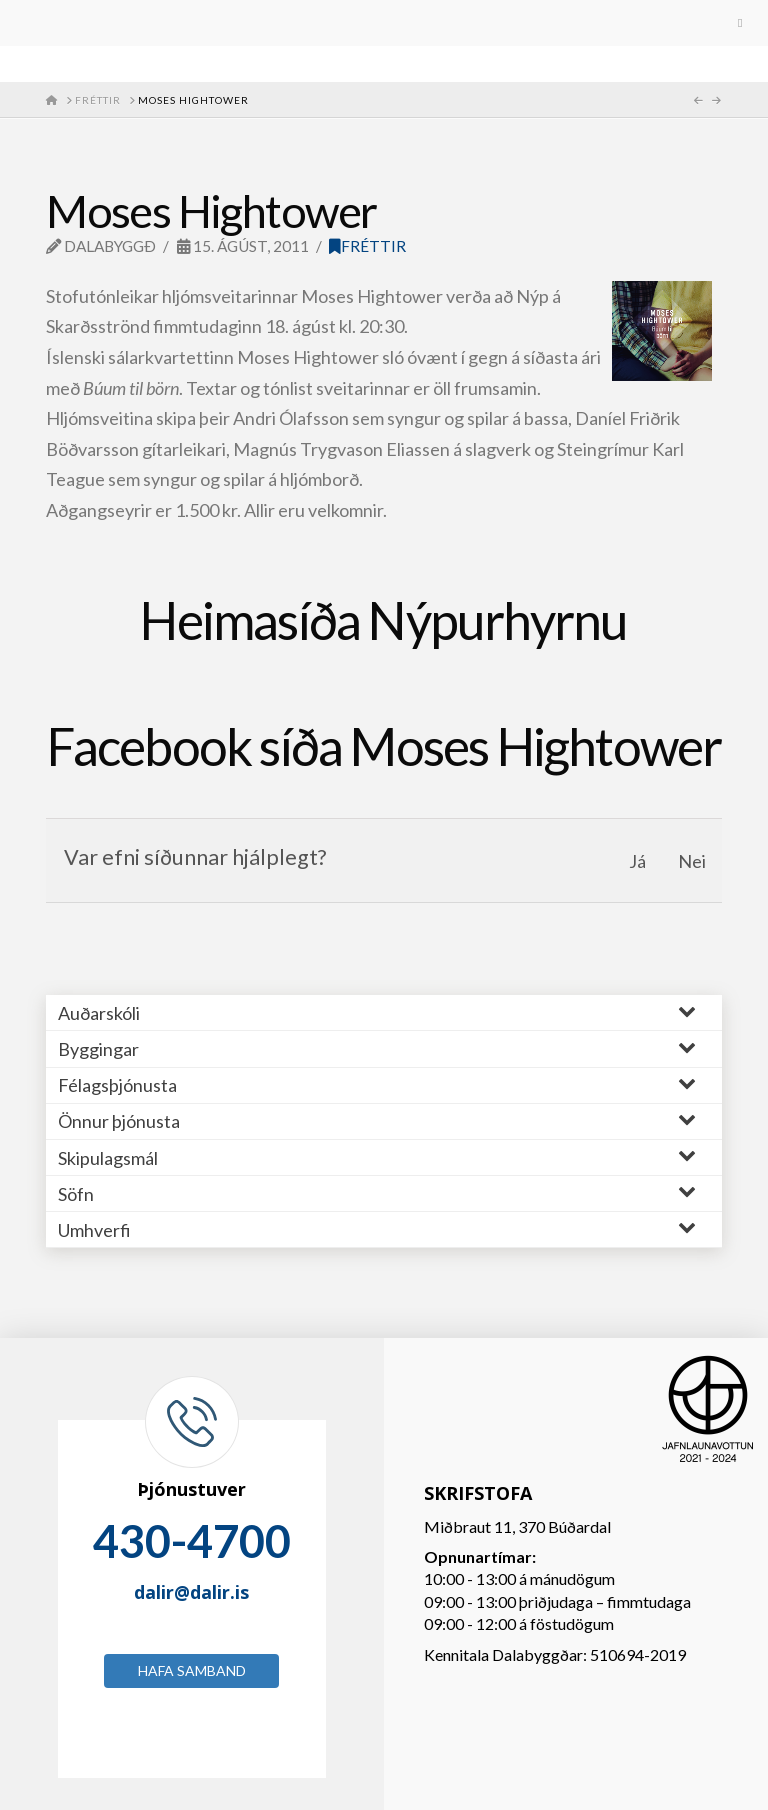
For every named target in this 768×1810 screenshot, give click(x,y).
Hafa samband (192, 1670)
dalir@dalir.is (191, 1592)
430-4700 (192, 1541)
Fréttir (367, 246)
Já (637, 861)
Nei (692, 861)
